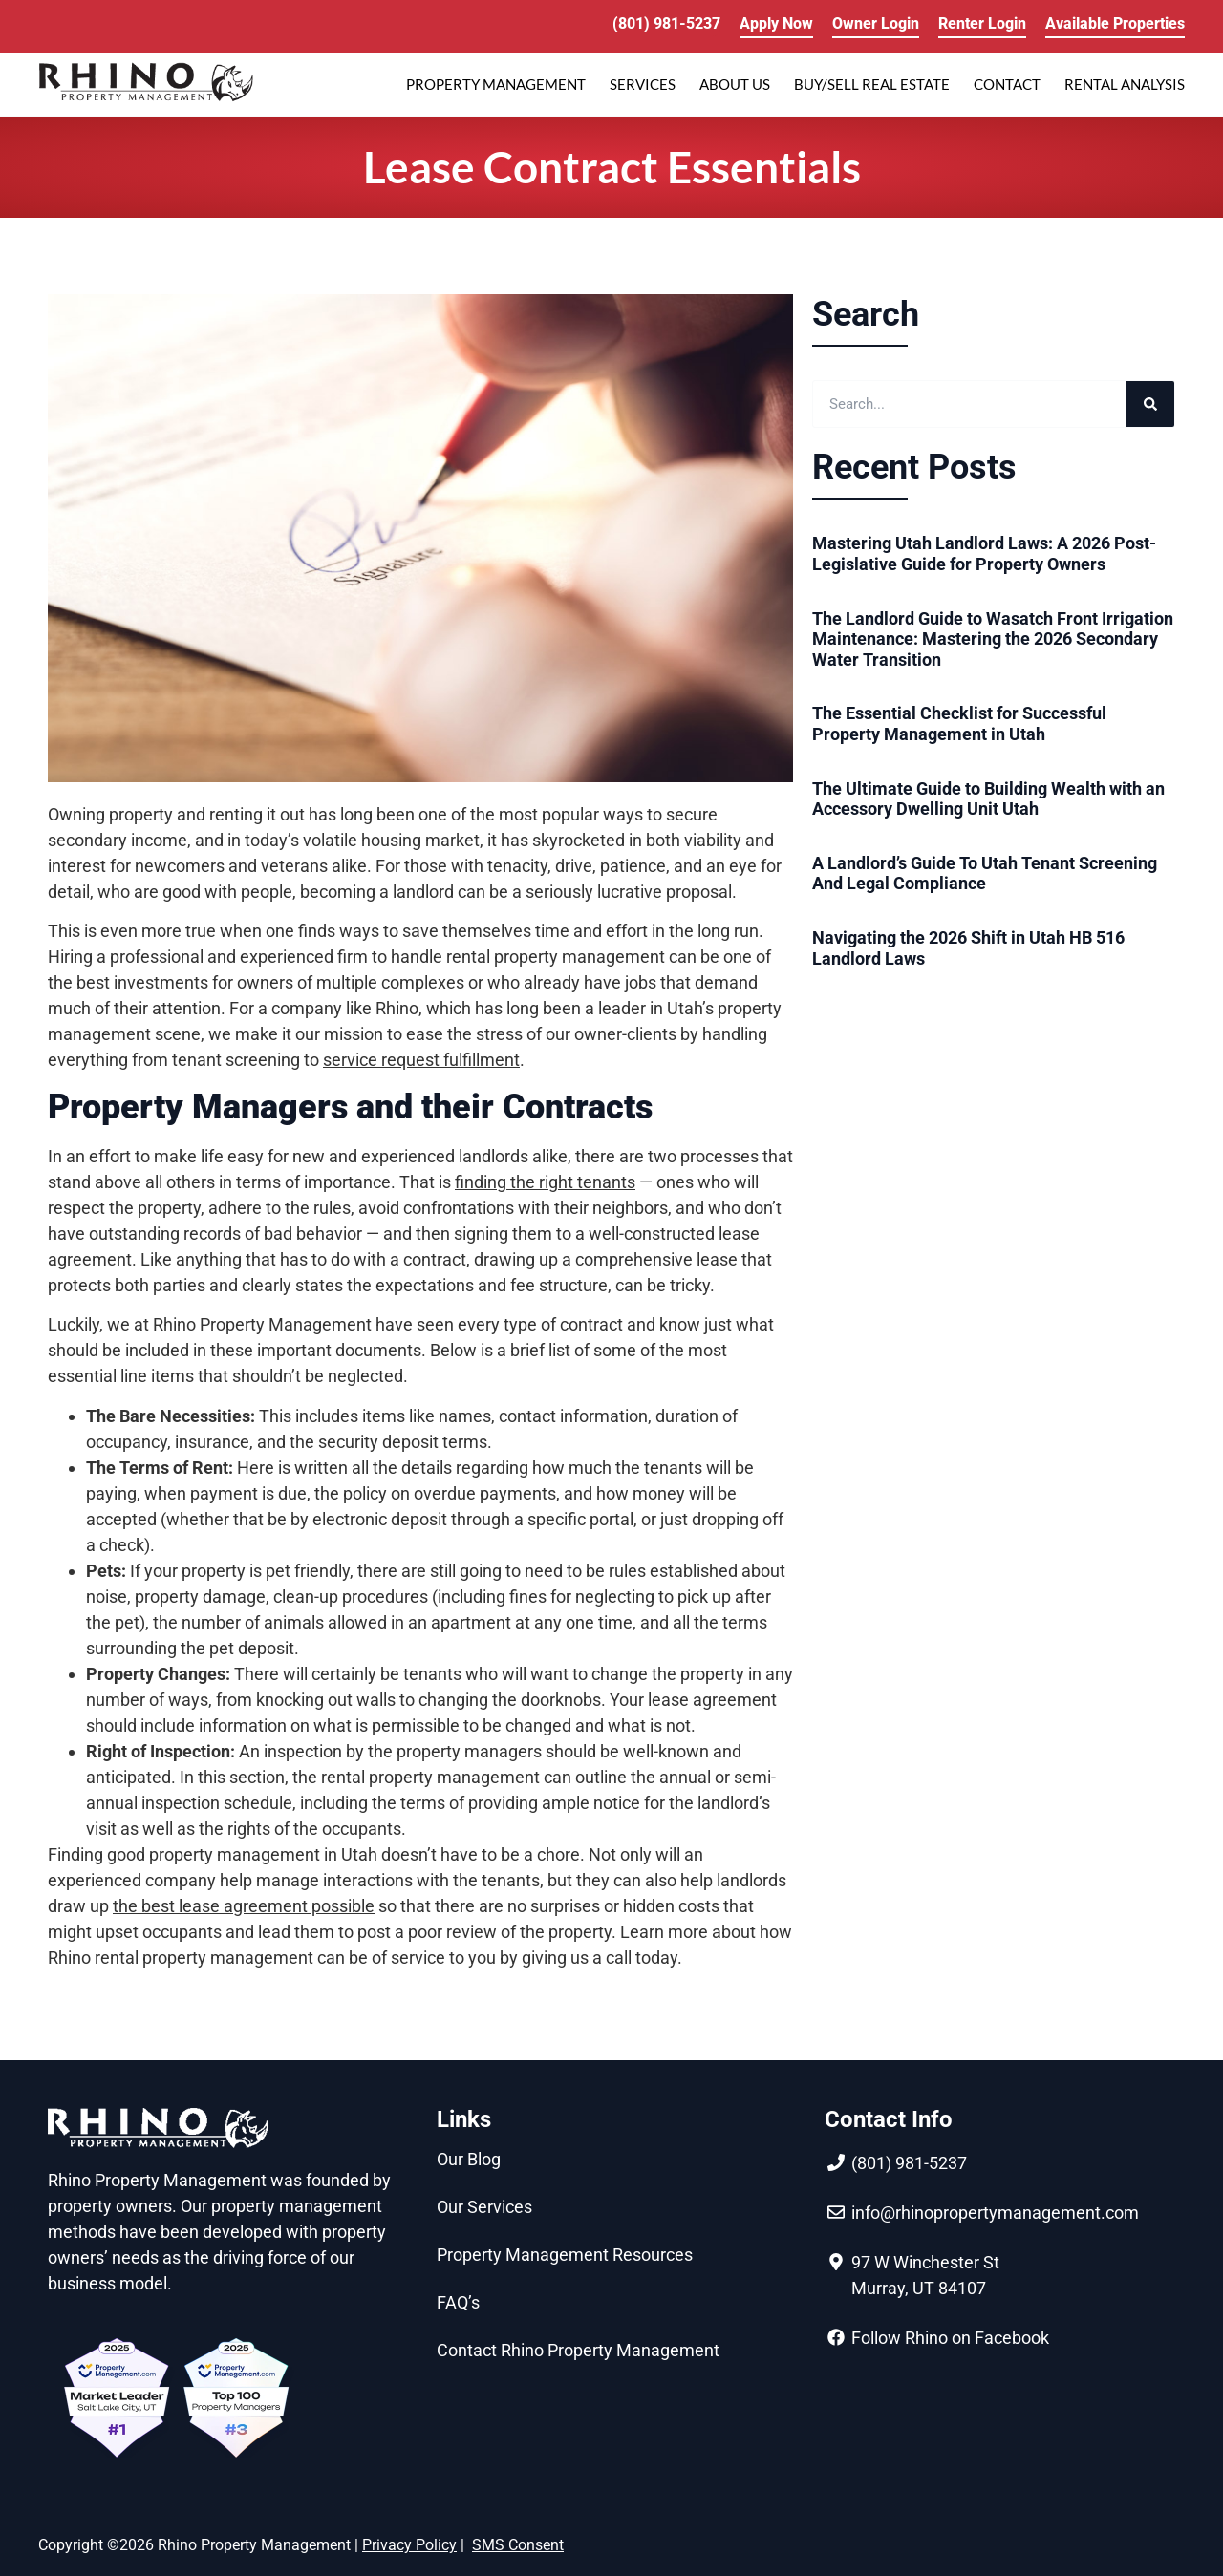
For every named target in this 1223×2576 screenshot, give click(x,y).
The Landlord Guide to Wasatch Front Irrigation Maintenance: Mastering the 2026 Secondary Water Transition (992, 639)
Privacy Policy (409, 2545)
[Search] (1150, 404)
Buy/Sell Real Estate (872, 84)
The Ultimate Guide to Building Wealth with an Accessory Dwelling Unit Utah (988, 799)
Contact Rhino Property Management (578, 2350)
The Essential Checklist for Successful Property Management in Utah (959, 723)
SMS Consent (518, 2545)
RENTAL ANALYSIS (1124, 84)
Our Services (484, 2207)
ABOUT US (734, 84)
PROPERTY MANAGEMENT (496, 84)
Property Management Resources (565, 2255)
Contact (1007, 84)
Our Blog (469, 2159)
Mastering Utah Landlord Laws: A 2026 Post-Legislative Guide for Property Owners (984, 553)
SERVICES (643, 84)
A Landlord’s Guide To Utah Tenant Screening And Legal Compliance (984, 873)
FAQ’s (458, 2302)
